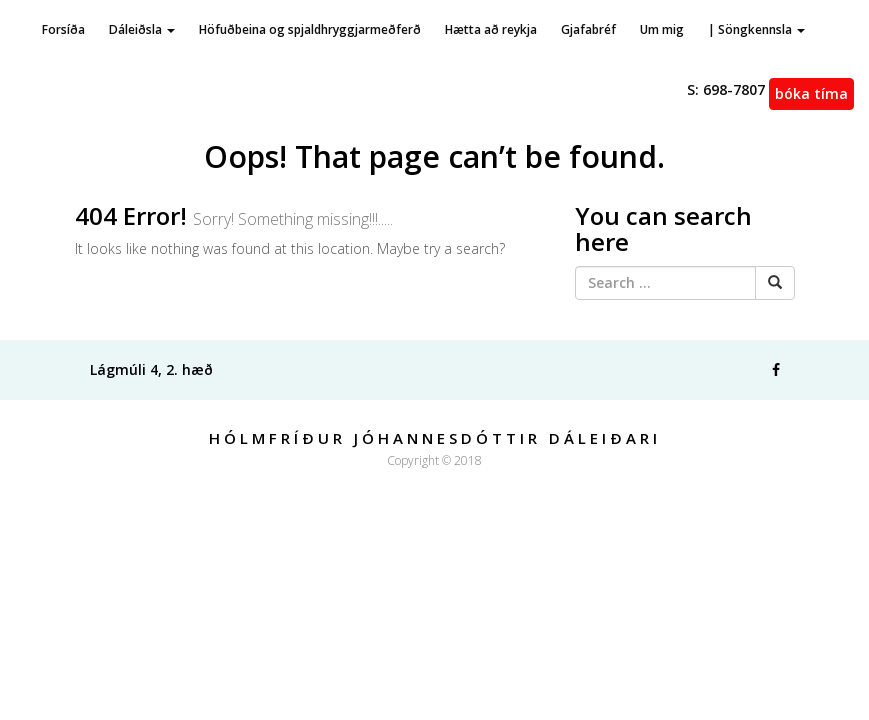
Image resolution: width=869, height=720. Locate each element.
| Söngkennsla (756, 29)
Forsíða (63, 29)
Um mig (662, 29)
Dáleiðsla (142, 29)
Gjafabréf (588, 29)
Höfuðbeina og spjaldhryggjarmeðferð (310, 29)
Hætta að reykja (491, 29)
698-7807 (726, 89)
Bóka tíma (811, 93)
